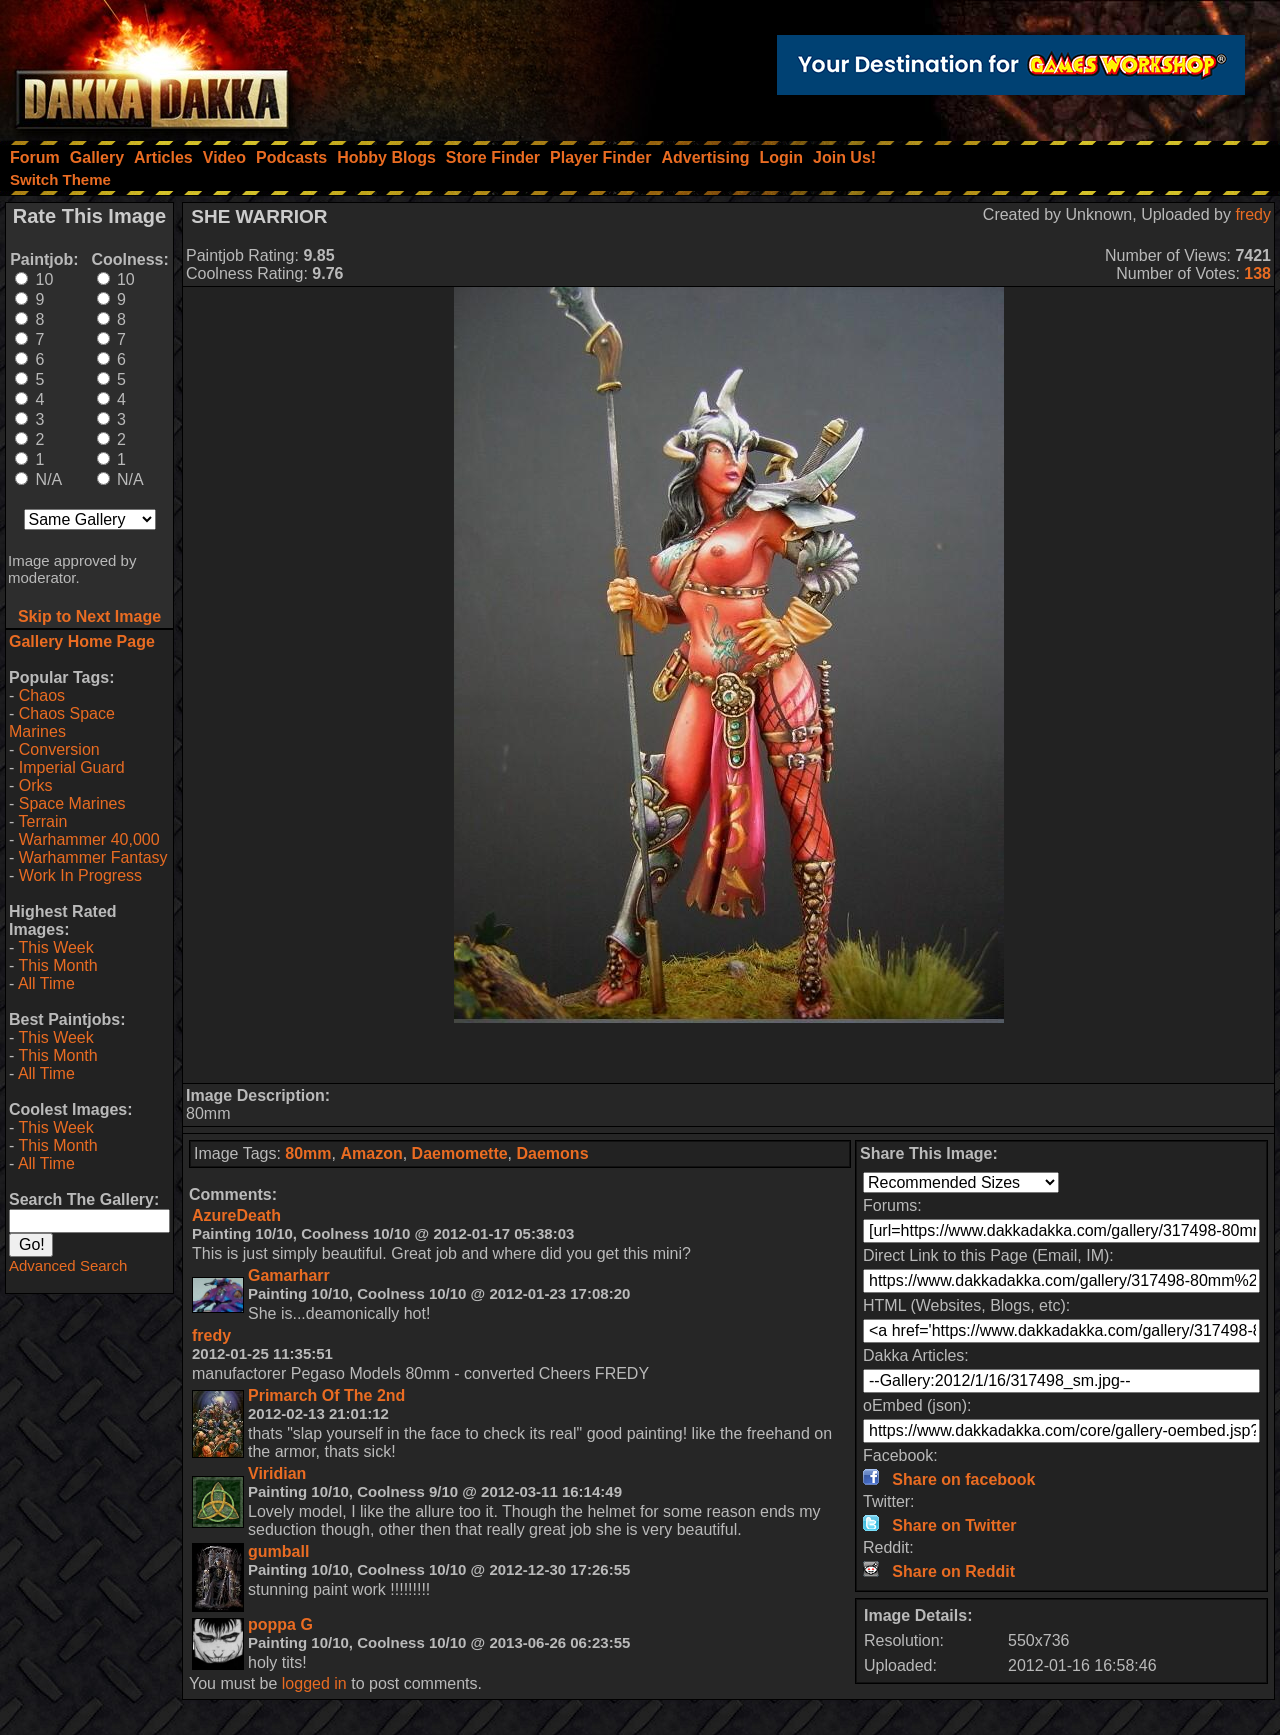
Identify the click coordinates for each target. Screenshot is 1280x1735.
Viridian (277, 1473)
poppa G (280, 1624)
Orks (36, 785)
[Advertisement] (729, 1053)
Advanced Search (68, 1265)
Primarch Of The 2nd (326, 1395)
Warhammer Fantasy (93, 857)
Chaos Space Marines (62, 722)
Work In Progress (80, 875)
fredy (1253, 214)
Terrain (42, 821)
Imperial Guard (72, 767)
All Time (46, 983)
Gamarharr (289, 1275)
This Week (55, 947)
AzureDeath (236, 1215)
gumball (278, 1551)
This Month (57, 965)
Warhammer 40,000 (89, 839)
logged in (314, 1683)
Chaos (42, 695)
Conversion (59, 749)
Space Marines (72, 803)
